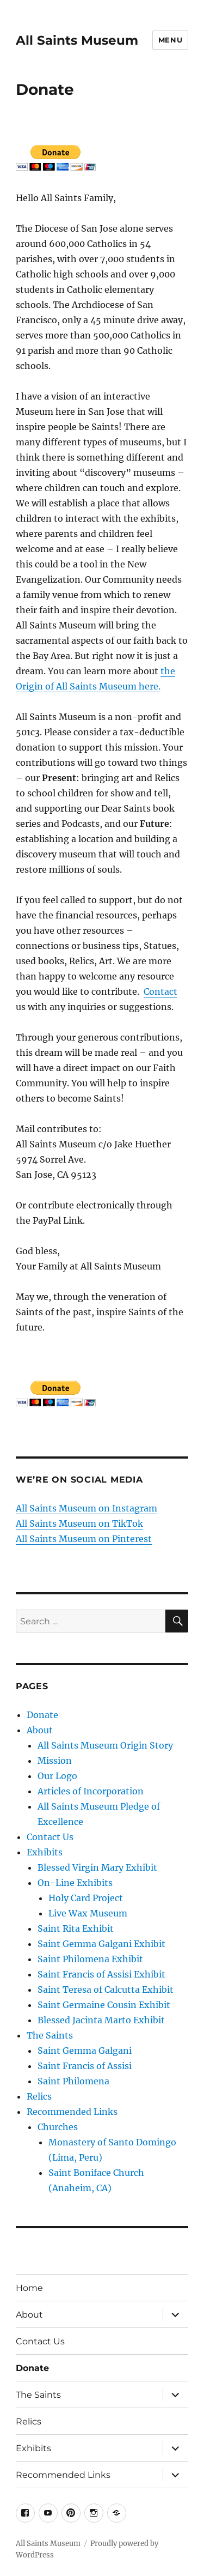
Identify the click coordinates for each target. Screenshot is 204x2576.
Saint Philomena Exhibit (90, 1959)
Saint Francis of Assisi (85, 2065)
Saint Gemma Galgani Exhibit (101, 1943)
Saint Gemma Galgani (85, 2050)
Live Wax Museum (87, 1913)
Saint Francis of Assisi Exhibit (101, 1974)
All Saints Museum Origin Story (105, 1745)
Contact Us (50, 1836)
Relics (39, 2096)
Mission (55, 1760)
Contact (160, 991)
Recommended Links (72, 2111)
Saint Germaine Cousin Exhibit (104, 2004)
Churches (58, 2126)
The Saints (50, 2035)
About (40, 1730)
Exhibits (45, 1852)
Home (29, 2288)
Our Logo (57, 1775)
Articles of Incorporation (91, 1791)
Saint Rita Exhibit (76, 1928)
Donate (42, 1714)
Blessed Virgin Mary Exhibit (97, 1867)
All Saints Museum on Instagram (86, 1508)
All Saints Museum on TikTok (79, 1523)
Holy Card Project (85, 1897)
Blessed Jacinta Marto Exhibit (101, 2020)
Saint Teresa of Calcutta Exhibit (106, 1989)
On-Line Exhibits (75, 1882)
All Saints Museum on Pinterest (84, 1538)
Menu (170, 39)
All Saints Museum (77, 40)
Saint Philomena (73, 2081)
